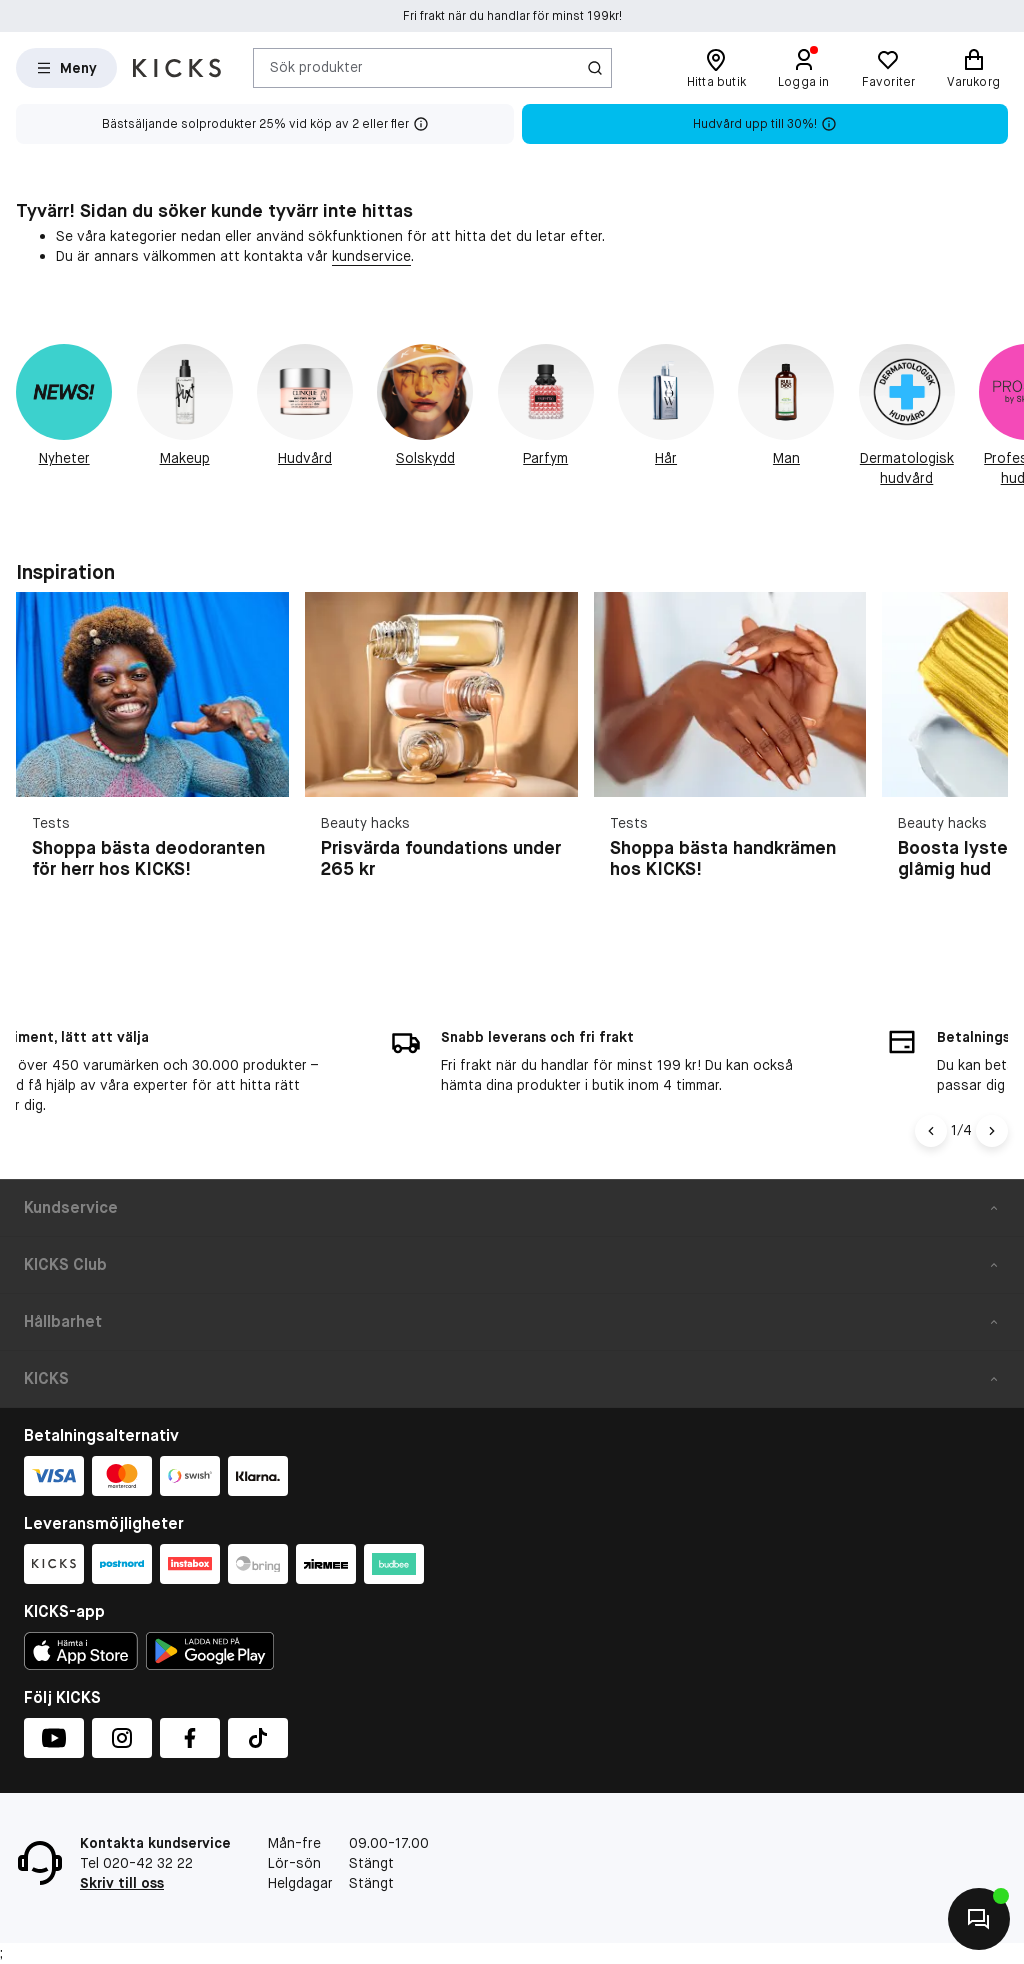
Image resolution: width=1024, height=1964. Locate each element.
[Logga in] (804, 68)
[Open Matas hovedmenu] (66, 68)
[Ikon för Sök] (595, 68)
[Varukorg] (973, 68)
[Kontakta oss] (979, 1919)
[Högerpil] (992, 1131)
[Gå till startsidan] (177, 68)
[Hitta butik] (716, 68)
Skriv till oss (122, 1883)
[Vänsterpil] (931, 1131)
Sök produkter (316, 67)
